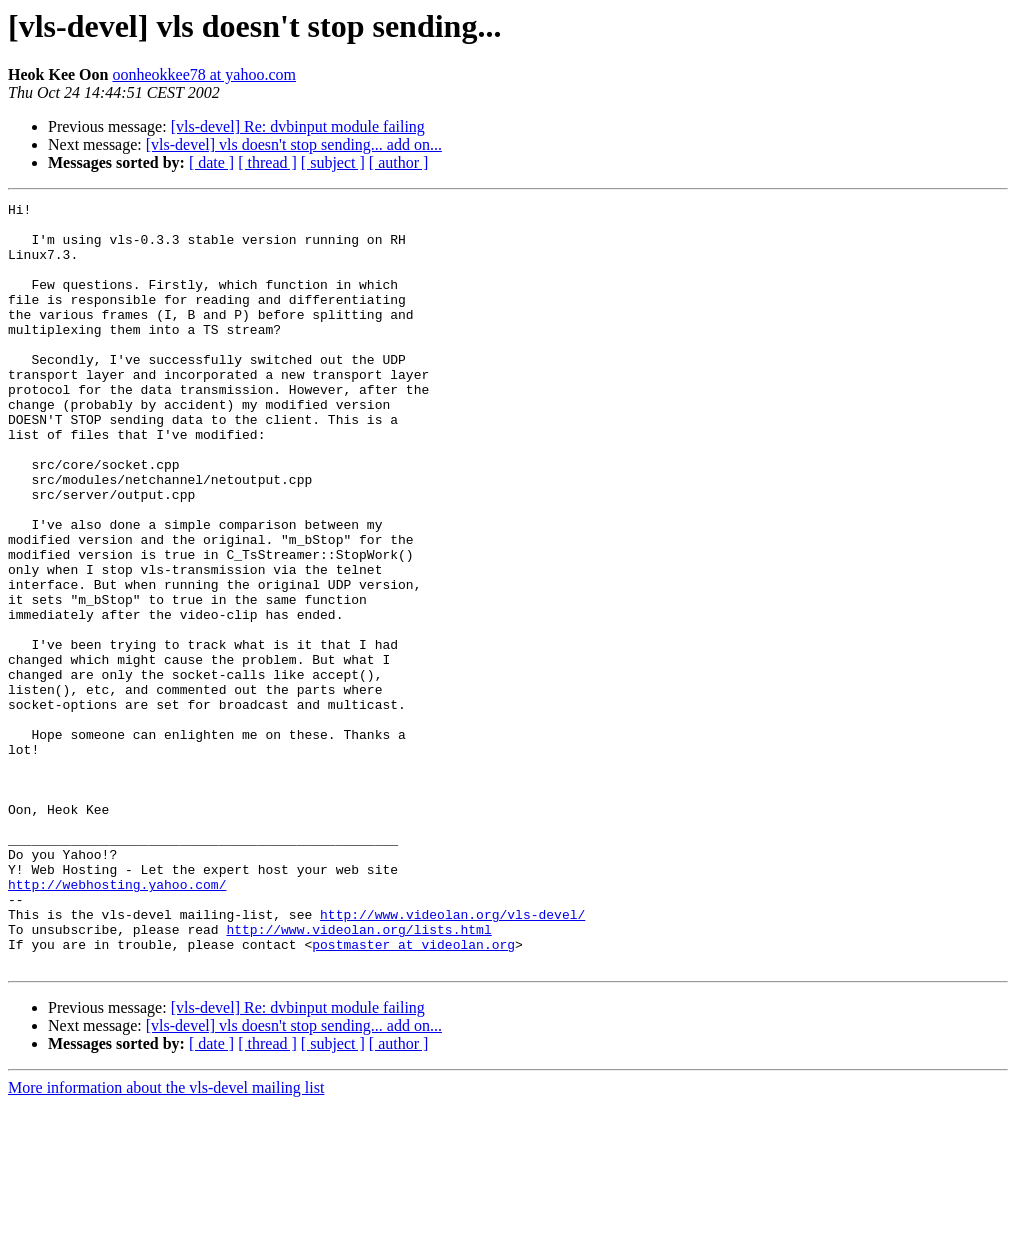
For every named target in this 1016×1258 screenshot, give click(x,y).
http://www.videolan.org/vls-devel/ (452, 1058)
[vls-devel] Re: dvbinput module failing (298, 126)
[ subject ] (333, 162)
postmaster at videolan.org (413, 1094)
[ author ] (399, 162)
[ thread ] (267, 162)
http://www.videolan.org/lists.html (358, 1076)
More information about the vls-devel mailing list (166, 1240)
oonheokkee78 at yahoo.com (204, 74)
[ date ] (211, 162)
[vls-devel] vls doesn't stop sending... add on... (294, 144)
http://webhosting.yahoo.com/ (117, 1022)
